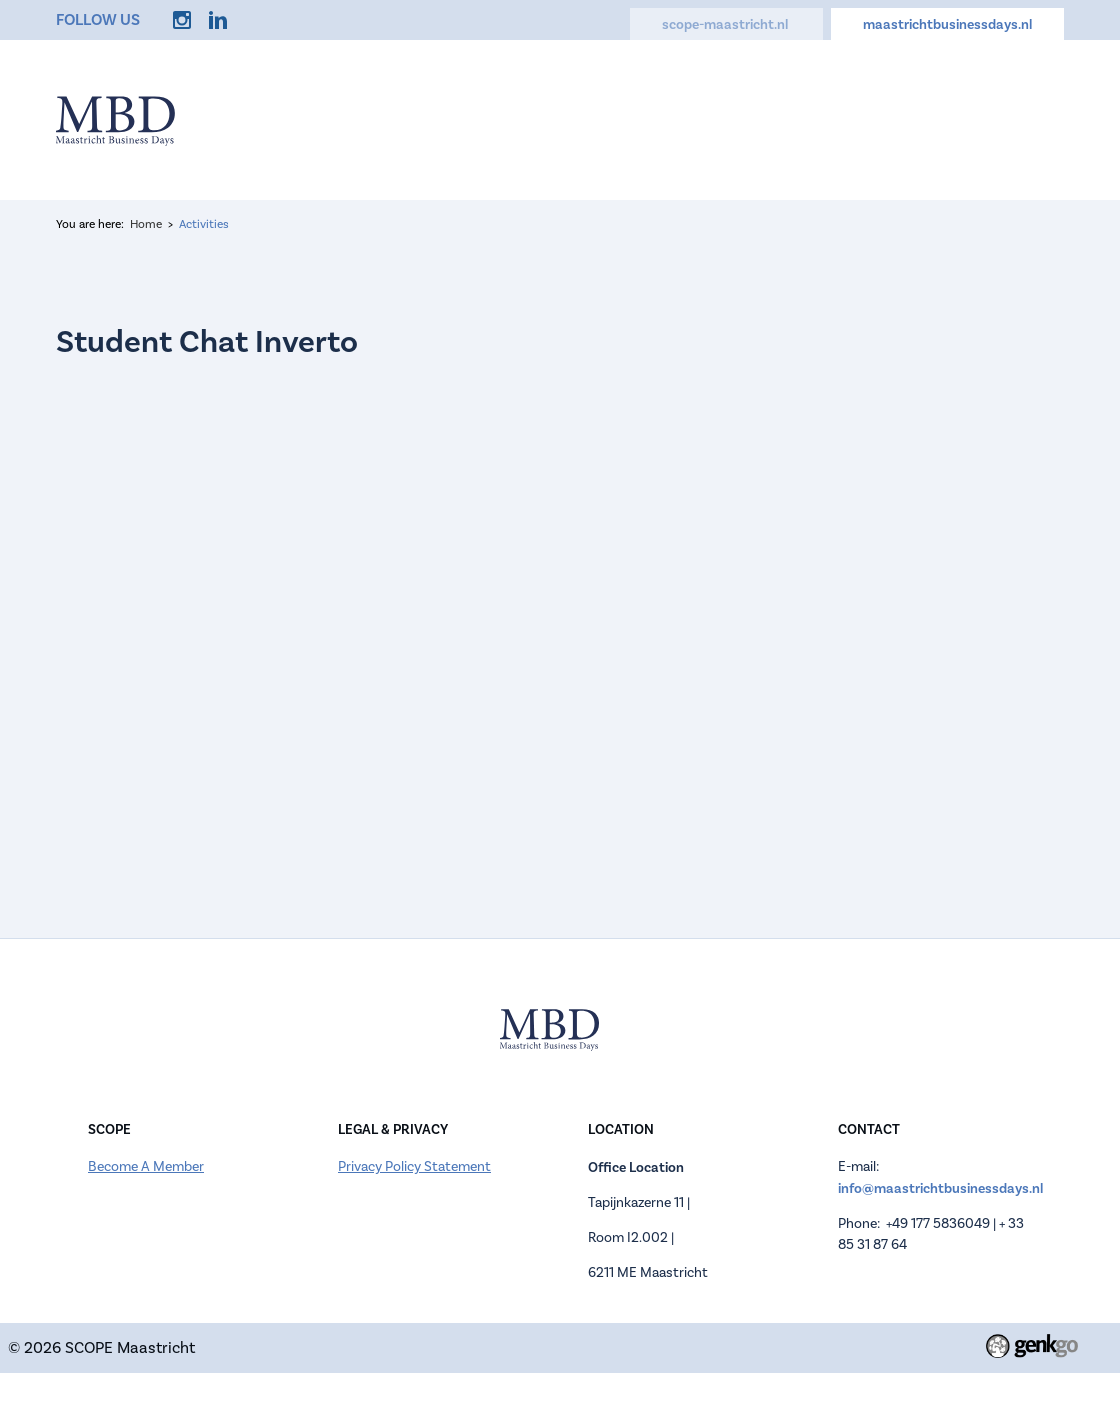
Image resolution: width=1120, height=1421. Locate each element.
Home (386, 118)
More (1029, 118)
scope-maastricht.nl (726, 24)
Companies (688, 118)
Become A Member (146, 1167)
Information (482, 118)
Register (586, 118)
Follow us (98, 19)
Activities (794, 118)
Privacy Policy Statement (414, 1167)
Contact (949, 118)
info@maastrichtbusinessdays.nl (940, 1188)
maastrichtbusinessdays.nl (947, 24)
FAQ (874, 118)
